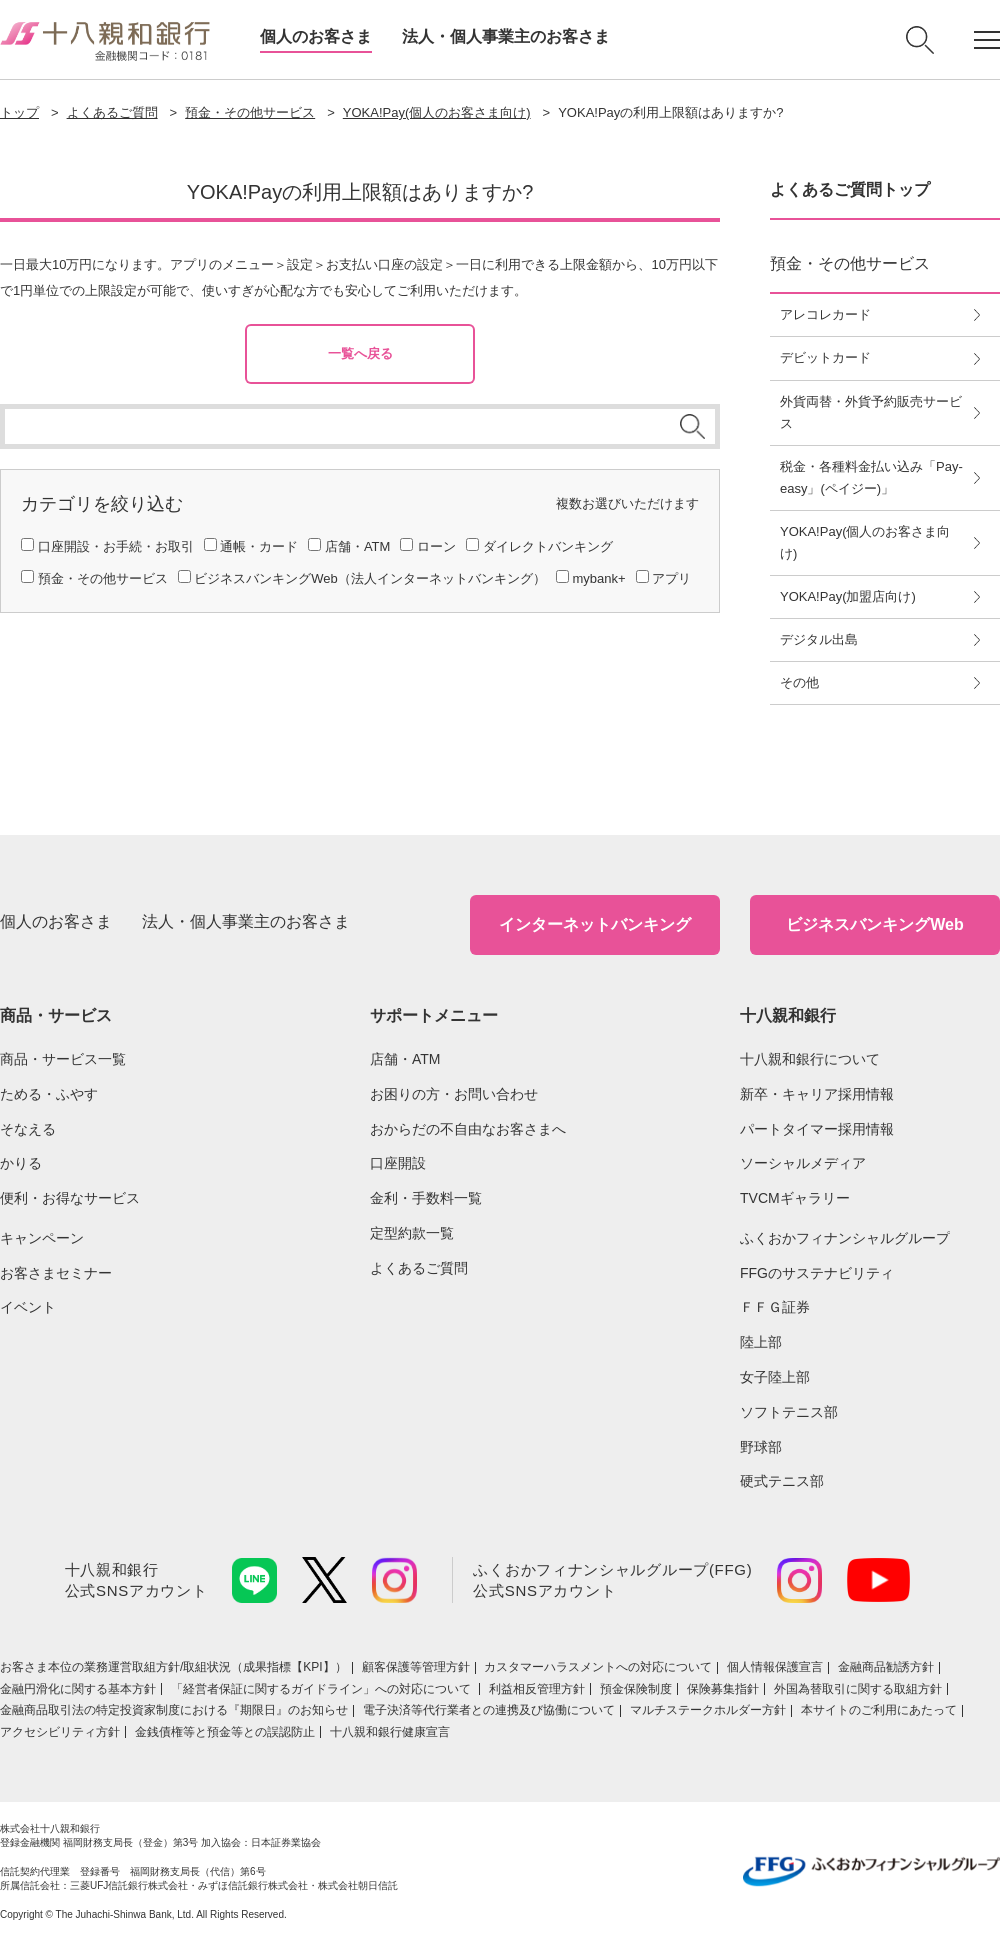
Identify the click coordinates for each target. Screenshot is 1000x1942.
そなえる (28, 1129)
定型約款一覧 (412, 1233)
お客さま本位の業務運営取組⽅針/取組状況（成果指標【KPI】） (173, 1667)
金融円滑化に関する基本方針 (78, 1689)
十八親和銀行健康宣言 (390, 1732)
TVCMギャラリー (795, 1198)
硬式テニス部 (782, 1481)
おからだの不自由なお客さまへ (468, 1129)
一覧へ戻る (360, 353)
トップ (19, 112)
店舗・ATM (357, 546)
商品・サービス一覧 (63, 1059)
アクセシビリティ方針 (60, 1732)
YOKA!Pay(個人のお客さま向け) (437, 112)
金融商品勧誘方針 (886, 1667)
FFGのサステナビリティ (817, 1273)
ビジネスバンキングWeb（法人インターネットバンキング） (370, 578)
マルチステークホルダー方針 (708, 1710)
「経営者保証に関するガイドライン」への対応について (322, 1689)
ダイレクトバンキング (548, 546)
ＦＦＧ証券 (775, 1307)
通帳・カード (259, 546)
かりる (21, 1163)
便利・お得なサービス (70, 1198)
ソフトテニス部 (789, 1412)
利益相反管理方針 (537, 1689)
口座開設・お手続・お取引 (116, 546)
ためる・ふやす (49, 1094)
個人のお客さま (316, 36)
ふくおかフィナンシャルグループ (845, 1238)
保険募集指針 (723, 1689)
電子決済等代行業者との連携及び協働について (489, 1710)
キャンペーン (42, 1238)
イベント (28, 1307)
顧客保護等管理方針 (416, 1667)
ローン (436, 546)
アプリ (671, 578)
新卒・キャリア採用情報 (817, 1094)
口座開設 (398, 1163)
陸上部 (761, 1342)
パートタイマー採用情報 (817, 1129)
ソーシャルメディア (803, 1163)
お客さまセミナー (56, 1273)
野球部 (761, 1447)
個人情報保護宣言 (775, 1667)
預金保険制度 (636, 1689)
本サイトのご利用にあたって (879, 1710)
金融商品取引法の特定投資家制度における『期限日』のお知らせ (174, 1710)
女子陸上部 (775, 1377)
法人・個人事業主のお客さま (506, 36)
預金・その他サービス (250, 112)
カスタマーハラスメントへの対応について (598, 1667)
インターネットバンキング (595, 924)
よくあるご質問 (112, 112)
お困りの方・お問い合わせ (454, 1094)
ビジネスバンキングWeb (874, 924)
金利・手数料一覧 (426, 1198)
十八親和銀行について (810, 1059)
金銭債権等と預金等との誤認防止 (225, 1732)
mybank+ (598, 578)
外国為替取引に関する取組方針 (858, 1689)
